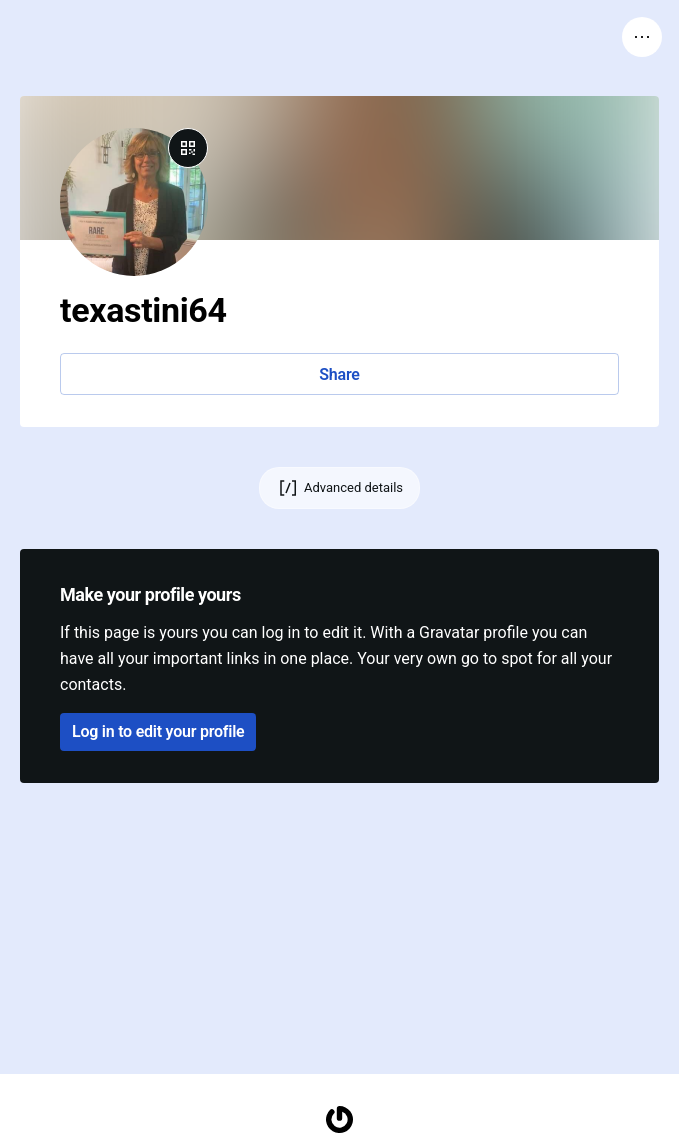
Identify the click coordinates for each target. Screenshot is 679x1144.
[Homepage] (340, 1119)
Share (339, 374)
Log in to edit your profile (158, 731)
